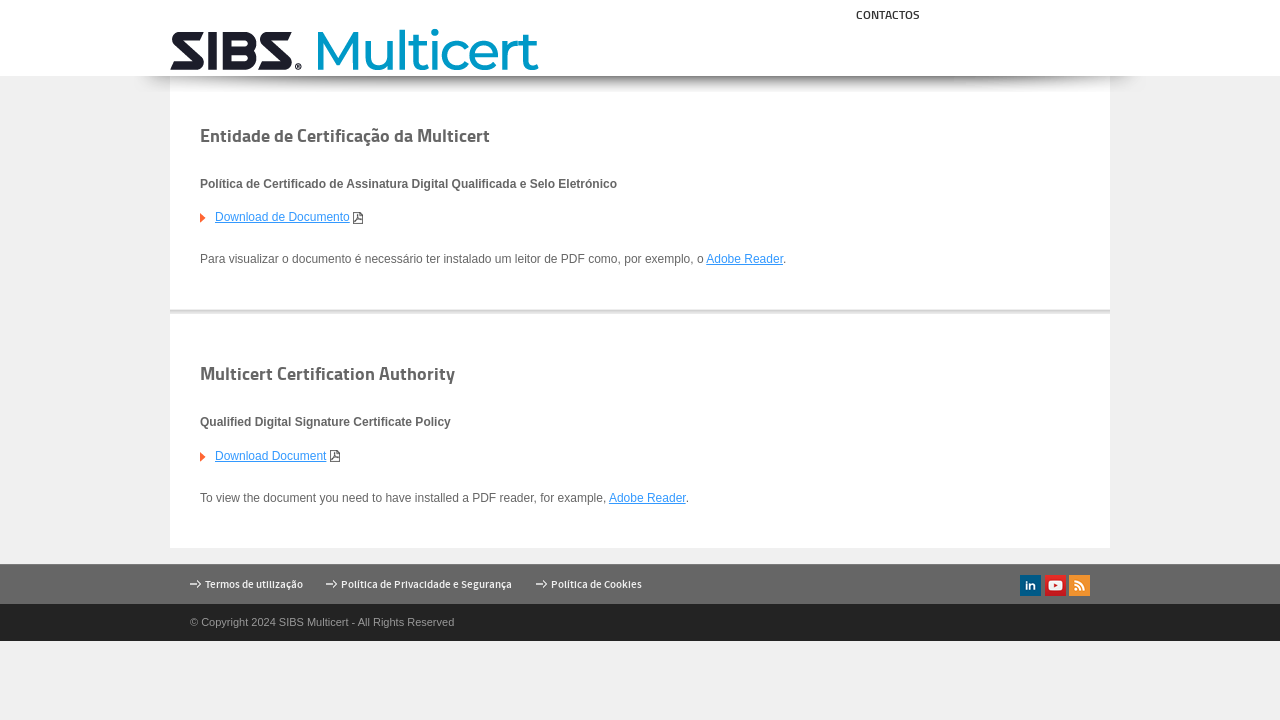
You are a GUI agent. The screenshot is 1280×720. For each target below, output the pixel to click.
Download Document (270, 456)
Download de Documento (282, 217)
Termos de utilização (254, 584)
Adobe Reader (744, 259)
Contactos (888, 14)
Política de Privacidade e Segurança (426, 584)
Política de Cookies (596, 584)
